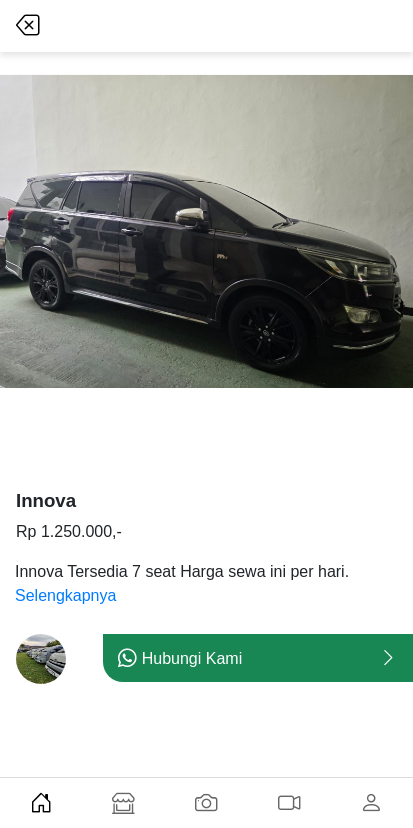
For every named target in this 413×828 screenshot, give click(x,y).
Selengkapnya (65, 595)
